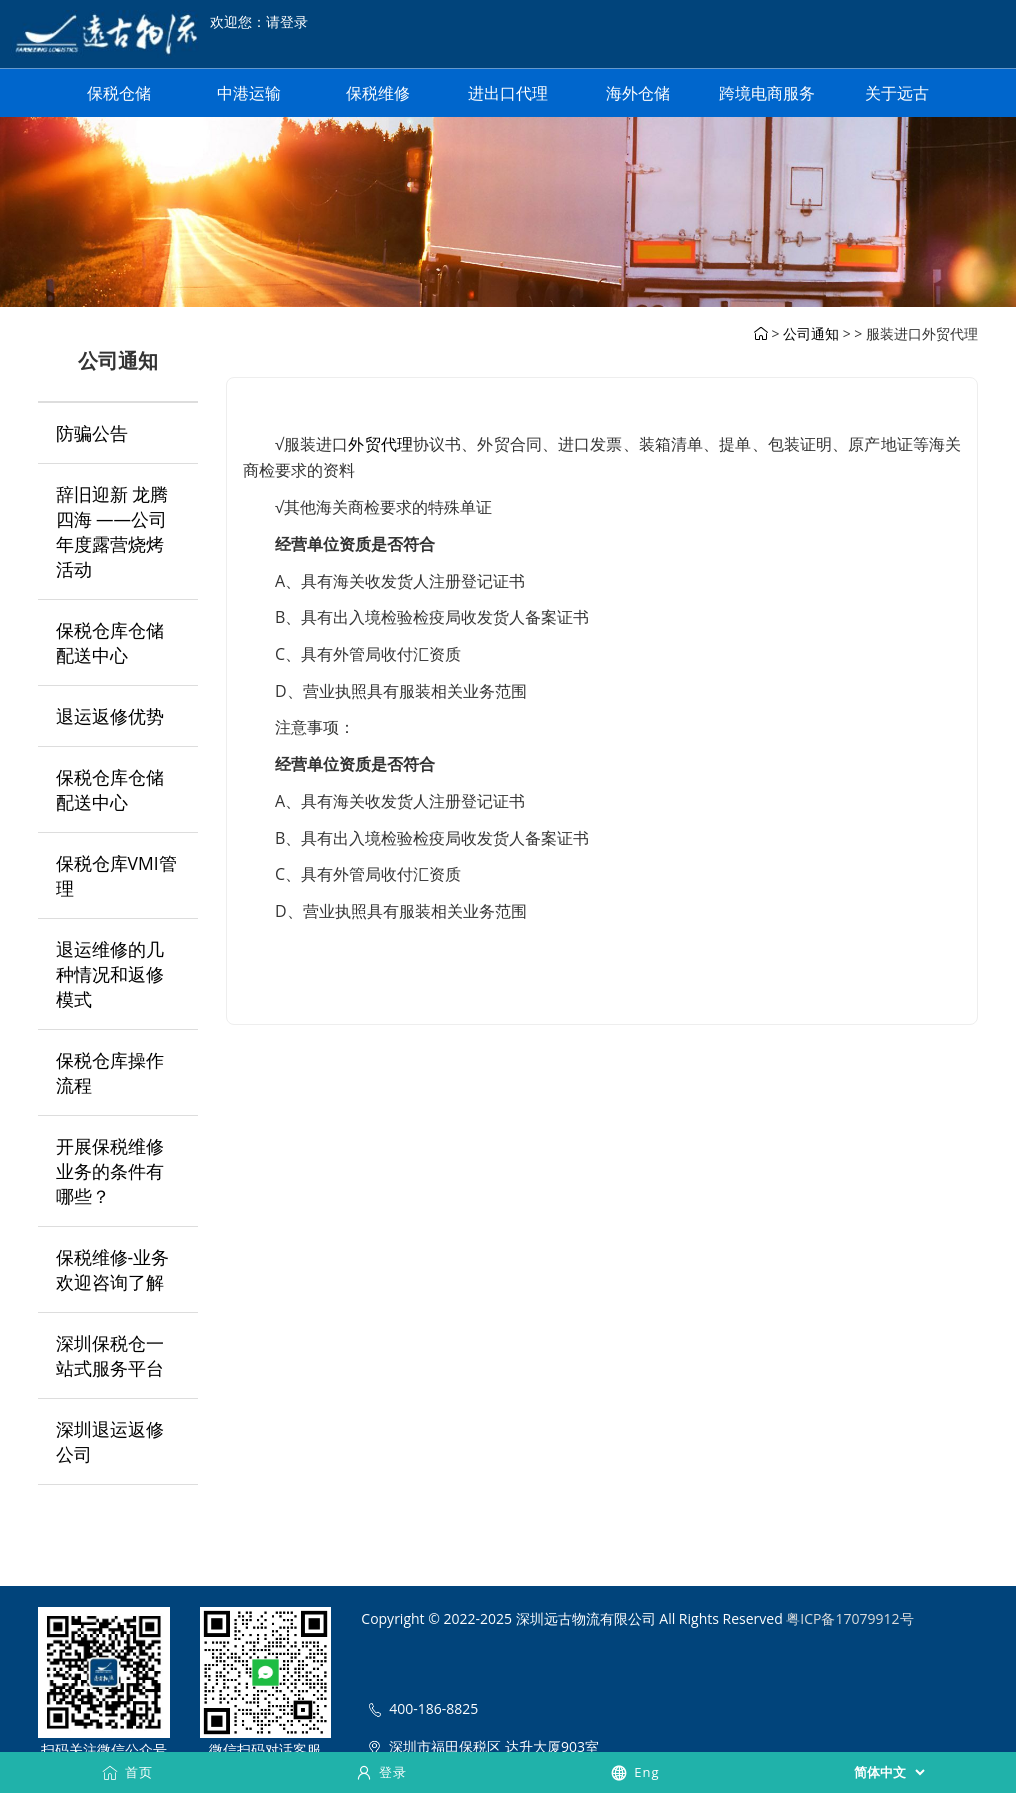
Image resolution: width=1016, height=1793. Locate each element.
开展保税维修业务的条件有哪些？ (110, 1171)
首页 (127, 1772)
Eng (634, 1772)
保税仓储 (119, 93)
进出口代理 (508, 93)
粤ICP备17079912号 (849, 1618)
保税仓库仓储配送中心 (110, 642)
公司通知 (811, 333)
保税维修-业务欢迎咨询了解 (113, 1269)
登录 (381, 1772)
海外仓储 (638, 93)
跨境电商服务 (767, 93)
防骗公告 (92, 433)
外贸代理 (380, 444)
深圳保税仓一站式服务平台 (110, 1355)
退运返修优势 (110, 716)
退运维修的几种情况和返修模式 (110, 974)
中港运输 (249, 93)
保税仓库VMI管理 (116, 875)
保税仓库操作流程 (110, 1072)
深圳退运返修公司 (110, 1441)
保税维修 (378, 93)
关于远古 (897, 93)
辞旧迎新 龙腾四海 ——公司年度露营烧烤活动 (112, 531)
